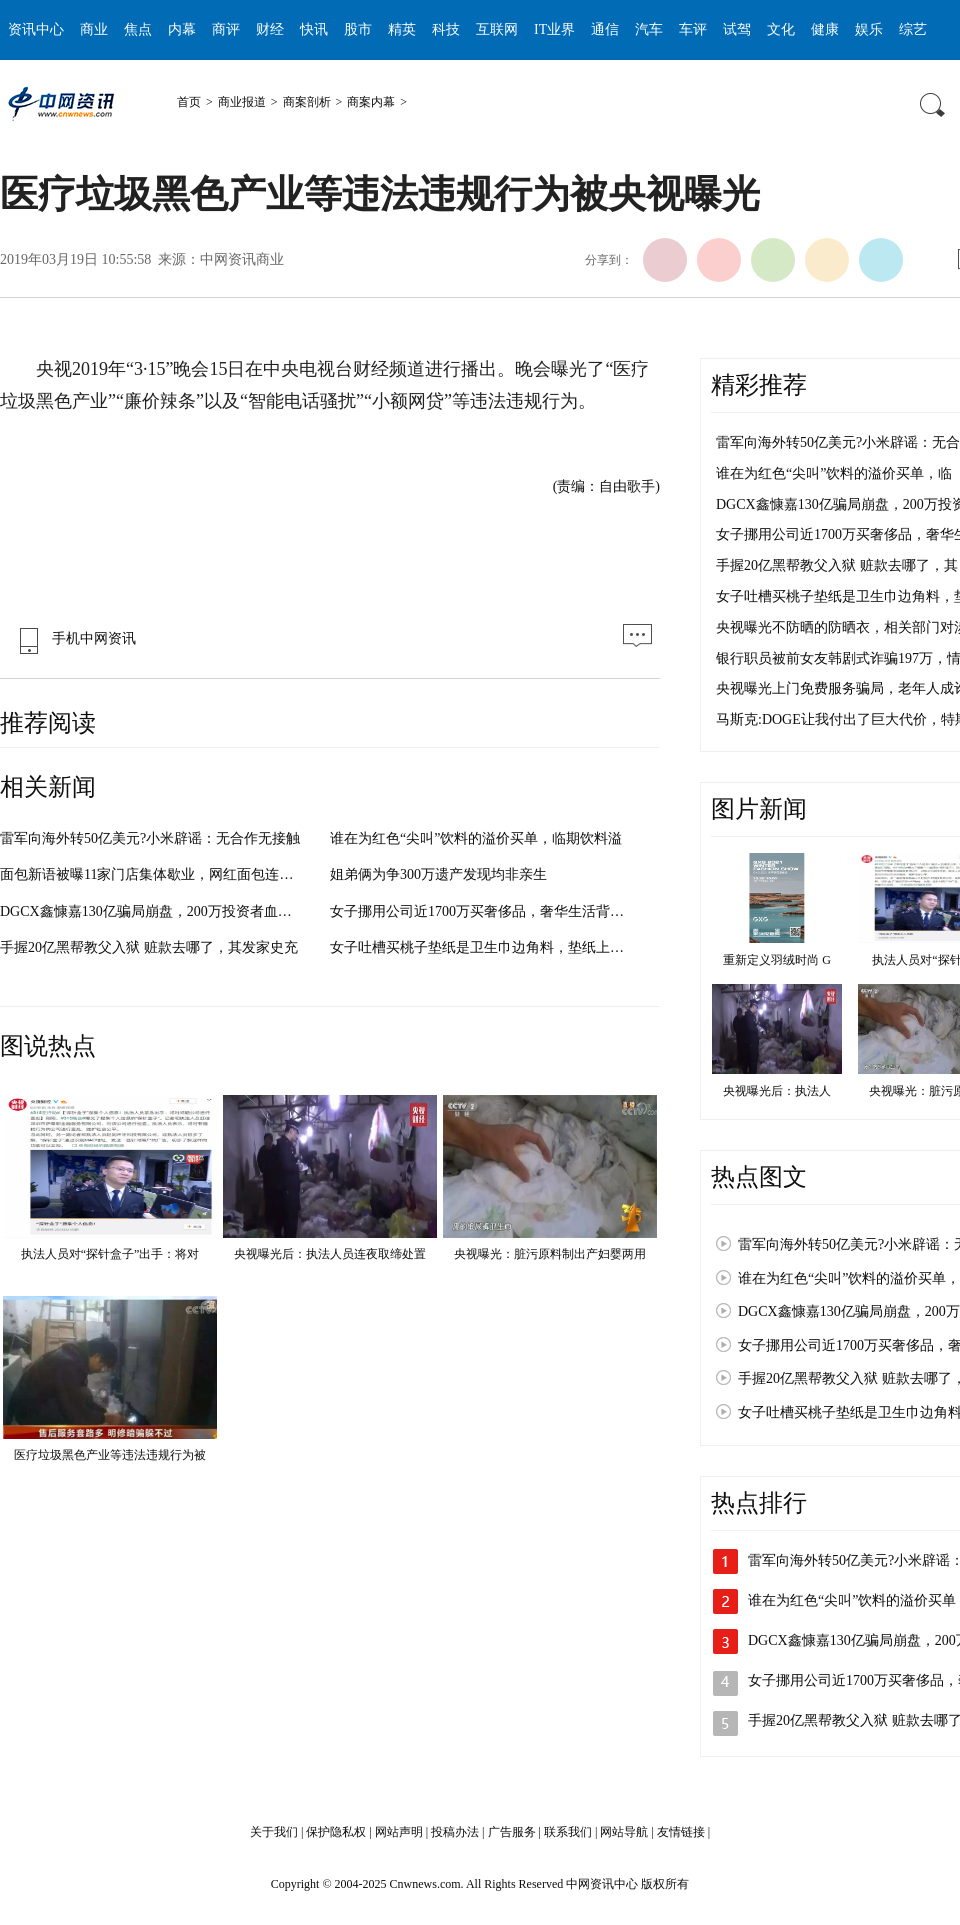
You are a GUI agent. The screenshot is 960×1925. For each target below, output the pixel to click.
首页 (189, 102)
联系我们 (568, 1832)
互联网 (497, 29)
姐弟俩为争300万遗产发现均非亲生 (438, 874)
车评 (693, 29)
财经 (270, 29)
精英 (402, 29)
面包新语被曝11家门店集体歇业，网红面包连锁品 (153, 874)
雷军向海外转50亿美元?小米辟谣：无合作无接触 (150, 838)
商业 (94, 29)
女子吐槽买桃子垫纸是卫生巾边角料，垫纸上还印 (484, 947)
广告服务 (512, 1832)
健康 (825, 29)
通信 (605, 29)
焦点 (138, 29)
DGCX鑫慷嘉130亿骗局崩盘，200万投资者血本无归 (160, 911)
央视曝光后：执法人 (777, 1091)
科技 (446, 29)
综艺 (913, 29)
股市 (358, 29)
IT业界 (554, 29)
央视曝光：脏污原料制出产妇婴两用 (550, 1254)
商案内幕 (371, 102)
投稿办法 (455, 1832)
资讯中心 (36, 29)
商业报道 (242, 102)
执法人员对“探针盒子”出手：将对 (110, 1254)
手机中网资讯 (73, 638)
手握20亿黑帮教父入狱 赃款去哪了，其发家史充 (149, 947)
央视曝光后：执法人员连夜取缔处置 (330, 1254)
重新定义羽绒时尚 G (777, 960)
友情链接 (681, 1832)
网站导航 (624, 1832)
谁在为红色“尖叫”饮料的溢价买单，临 (834, 473)
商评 (226, 29)
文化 (781, 29)
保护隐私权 (336, 1832)
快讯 (314, 29)
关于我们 (274, 1832)
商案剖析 (307, 102)
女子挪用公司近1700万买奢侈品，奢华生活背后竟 (484, 911)
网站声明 (399, 1832)
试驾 (737, 29)
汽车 (649, 29)
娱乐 (869, 29)
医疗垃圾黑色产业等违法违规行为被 (110, 1455)
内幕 (182, 29)
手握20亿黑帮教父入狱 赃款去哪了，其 (837, 565)
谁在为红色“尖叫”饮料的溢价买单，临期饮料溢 (476, 838)
